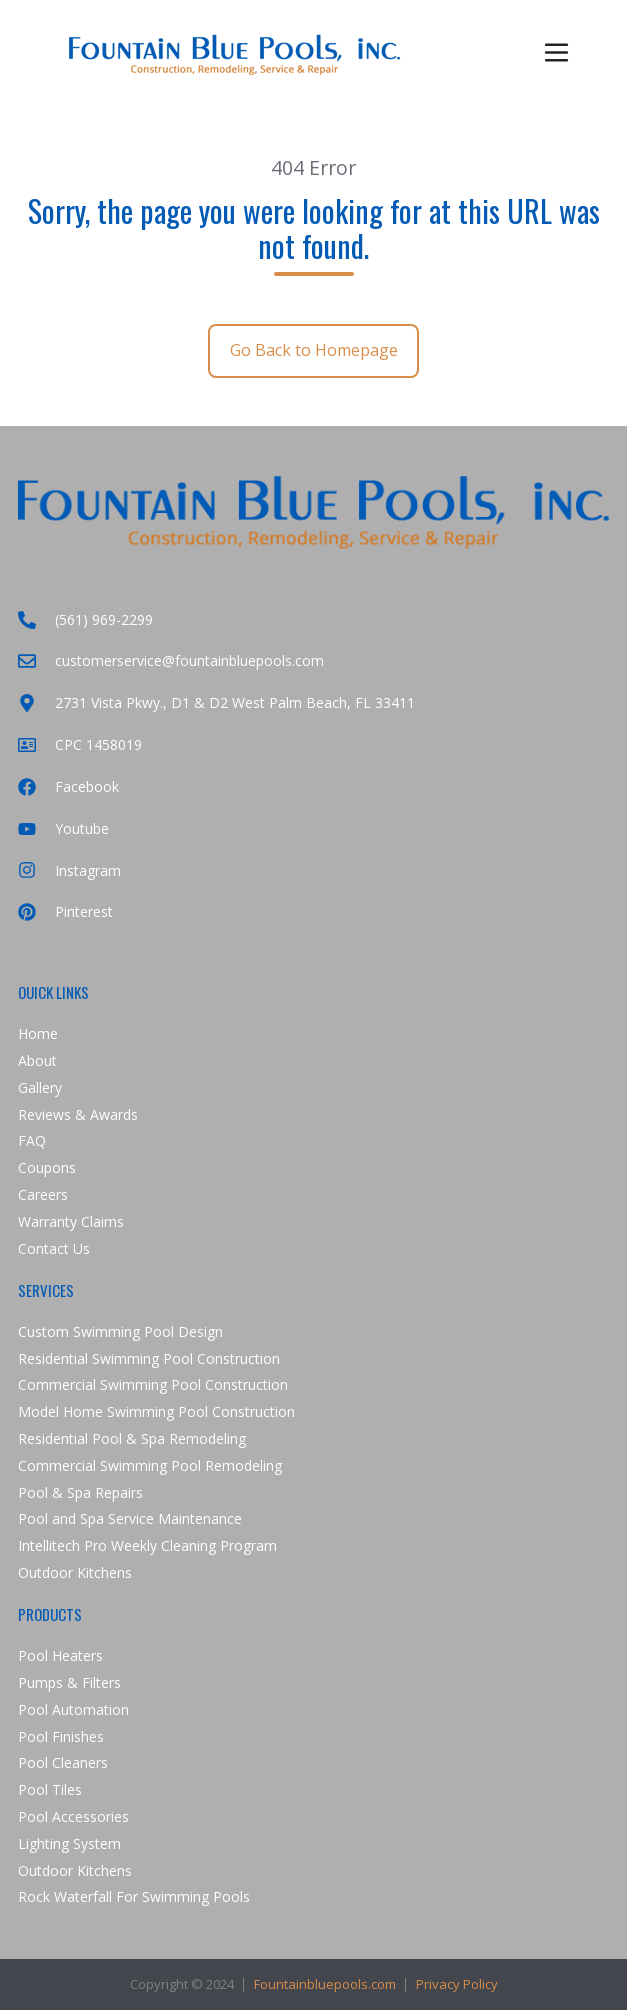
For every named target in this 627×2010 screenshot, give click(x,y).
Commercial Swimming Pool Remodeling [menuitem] (150, 1465)
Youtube (63, 828)
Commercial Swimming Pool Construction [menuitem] (153, 1384)
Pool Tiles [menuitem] (50, 1789)
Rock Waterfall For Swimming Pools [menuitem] (134, 1896)
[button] (556, 52)
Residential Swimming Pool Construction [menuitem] (149, 1358)
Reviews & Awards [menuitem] (78, 1114)
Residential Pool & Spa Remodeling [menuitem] (132, 1438)
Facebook (68, 786)
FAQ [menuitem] (32, 1140)
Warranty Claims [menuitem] (71, 1221)
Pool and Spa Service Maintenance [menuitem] (130, 1518)
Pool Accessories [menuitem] (73, 1816)
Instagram (69, 870)
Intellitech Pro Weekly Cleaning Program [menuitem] (147, 1545)
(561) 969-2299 (85, 619)
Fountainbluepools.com (325, 1984)
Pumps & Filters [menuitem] (69, 1682)
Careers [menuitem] (43, 1194)
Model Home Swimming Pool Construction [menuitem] (156, 1411)
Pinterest (65, 911)
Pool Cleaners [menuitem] (63, 1762)
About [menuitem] (37, 1060)
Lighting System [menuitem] (69, 1843)
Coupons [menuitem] (47, 1167)
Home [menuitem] (38, 1033)
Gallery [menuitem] (40, 1087)
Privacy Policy (457, 1984)
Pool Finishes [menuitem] (61, 1736)
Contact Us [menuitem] (54, 1248)
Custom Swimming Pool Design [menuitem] (120, 1331)
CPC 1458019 (80, 744)
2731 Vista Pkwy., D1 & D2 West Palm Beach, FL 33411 (216, 702)
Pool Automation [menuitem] (73, 1709)
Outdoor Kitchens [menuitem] (75, 1572)
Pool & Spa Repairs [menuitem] (80, 1492)
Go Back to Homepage (314, 350)
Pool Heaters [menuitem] (60, 1655)
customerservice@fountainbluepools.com (171, 660)
